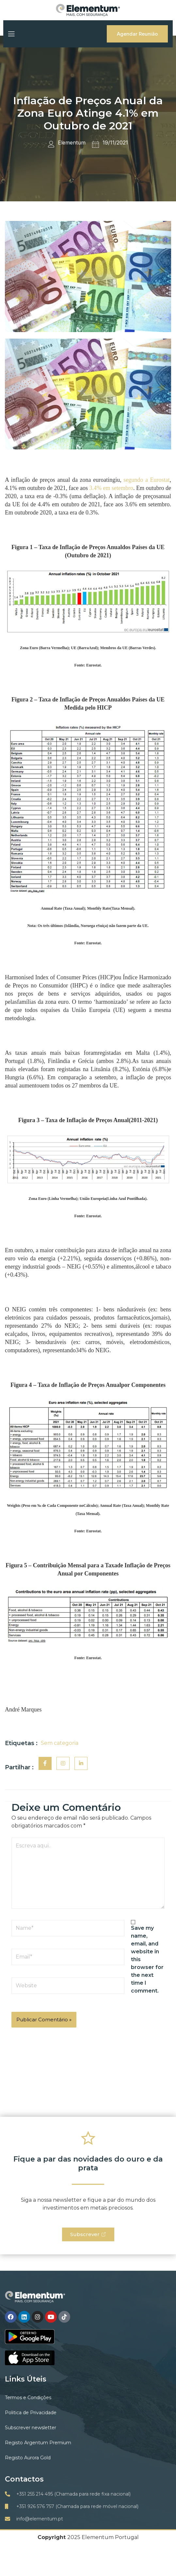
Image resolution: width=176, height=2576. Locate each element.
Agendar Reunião (137, 34)
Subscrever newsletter (30, 2428)
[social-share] (45, 1763)
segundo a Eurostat (146, 480)
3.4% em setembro (111, 488)
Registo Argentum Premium (38, 2443)
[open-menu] (10, 34)
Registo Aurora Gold (28, 2458)
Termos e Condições (28, 2397)
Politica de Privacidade (30, 2413)
